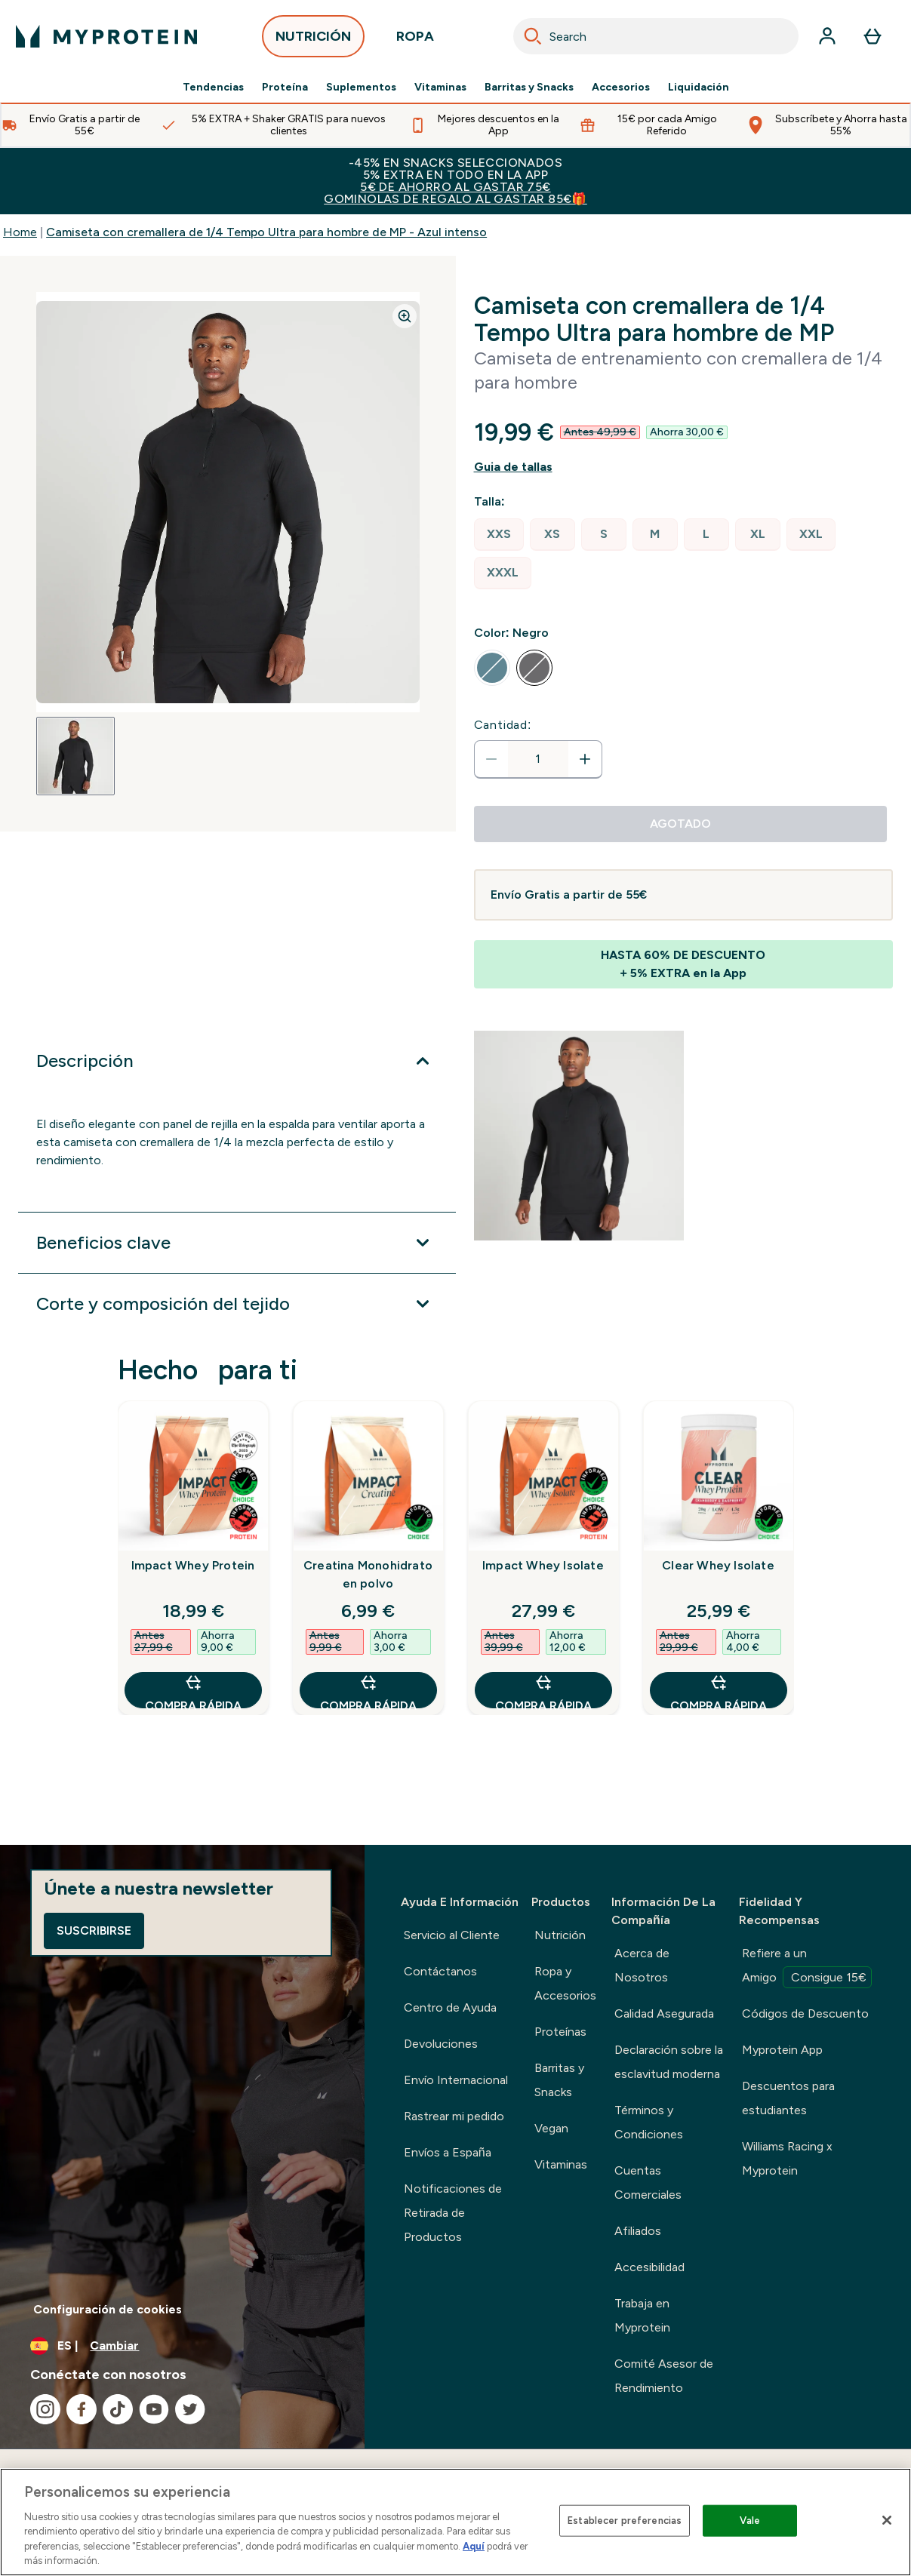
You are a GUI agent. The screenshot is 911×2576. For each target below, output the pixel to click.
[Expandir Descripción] (236, 1061)
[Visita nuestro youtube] (154, 2409)
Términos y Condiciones (648, 2122)
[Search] (532, 36)
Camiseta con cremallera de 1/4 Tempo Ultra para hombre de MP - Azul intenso (266, 232)
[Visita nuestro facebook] (81, 2409)
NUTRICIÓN (313, 40)
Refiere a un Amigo (807, 1967)
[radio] (499, 534)
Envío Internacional (456, 2080)
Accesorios (621, 87)
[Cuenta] (827, 36)
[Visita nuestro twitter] (190, 2409)
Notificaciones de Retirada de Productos (453, 2212)
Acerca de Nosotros (641, 1965)
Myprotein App (782, 2050)
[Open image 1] (75, 756)
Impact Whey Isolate (543, 1565)
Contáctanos (440, 1971)
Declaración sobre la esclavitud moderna (668, 2062)
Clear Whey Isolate (718, 1565)
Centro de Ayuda (450, 2007)
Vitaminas (440, 87)
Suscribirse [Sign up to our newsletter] (94, 1930)
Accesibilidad (649, 2267)
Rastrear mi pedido (454, 2116)
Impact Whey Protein (193, 1565)
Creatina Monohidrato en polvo (367, 1574)
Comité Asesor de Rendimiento (663, 2375)
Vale (750, 2520)
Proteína (285, 87)
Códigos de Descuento (805, 2013)
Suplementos (361, 87)
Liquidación (698, 87)
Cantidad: (503, 725)
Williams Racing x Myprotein (787, 2158)
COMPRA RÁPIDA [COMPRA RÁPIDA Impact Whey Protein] (193, 1690)
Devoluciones (441, 2044)
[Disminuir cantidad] (491, 759)
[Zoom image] (404, 316)
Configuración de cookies (107, 2309)
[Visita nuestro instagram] (45, 2409)
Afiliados (637, 2231)
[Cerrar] (886, 2520)
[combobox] (656, 36)
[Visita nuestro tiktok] (118, 2409)
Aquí (474, 2546)
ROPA (415, 40)
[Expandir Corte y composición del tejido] (236, 1304)
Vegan (551, 2128)
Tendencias (213, 87)
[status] (538, 759)
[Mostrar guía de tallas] (684, 467)
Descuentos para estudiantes (788, 2098)
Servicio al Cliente (452, 1935)
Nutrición (560, 1935)
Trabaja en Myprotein (642, 2315)
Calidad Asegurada (664, 2013)
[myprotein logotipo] (106, 36)
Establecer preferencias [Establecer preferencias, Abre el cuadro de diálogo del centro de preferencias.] (625, 2520)
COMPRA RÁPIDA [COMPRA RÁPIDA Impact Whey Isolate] (543, 1690)
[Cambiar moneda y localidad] (182, 2346)
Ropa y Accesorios (565, 1983)
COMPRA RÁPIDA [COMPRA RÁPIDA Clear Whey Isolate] (718, 1690)
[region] (455, 2522)
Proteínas (560, 2031)
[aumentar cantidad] (585, 759)
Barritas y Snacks (529, 87)
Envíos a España (447, 2152)
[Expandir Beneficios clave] (236, 1243)
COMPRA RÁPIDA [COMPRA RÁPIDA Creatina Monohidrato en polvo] (368, 1690)
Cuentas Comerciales (648, 2182)
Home (20, 232)
